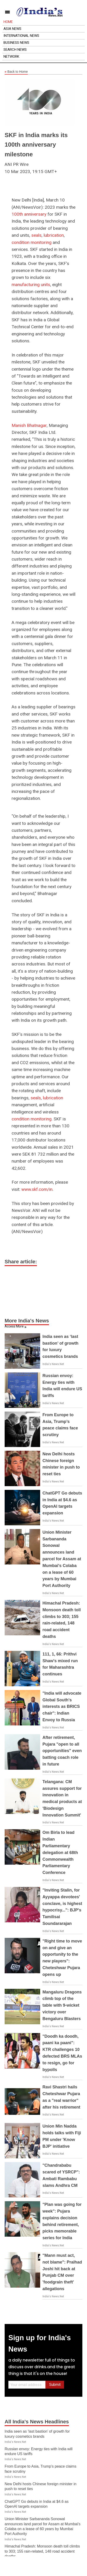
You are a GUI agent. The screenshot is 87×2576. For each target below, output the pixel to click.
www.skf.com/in (36, 1189)
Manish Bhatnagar (29, 425)
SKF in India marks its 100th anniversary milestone (36, 145)
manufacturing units (31, 284)
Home (8, 22)
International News (21, 36)
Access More (14, 1326)
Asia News (12, 29)
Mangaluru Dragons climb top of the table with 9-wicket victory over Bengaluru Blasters (62, 2005)
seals (36, 235)
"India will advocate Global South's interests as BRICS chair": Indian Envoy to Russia (61, 1706)
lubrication (54, 235)
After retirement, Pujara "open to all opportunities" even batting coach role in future (62, 1750)
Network (11, 56)
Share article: (21, 1261)
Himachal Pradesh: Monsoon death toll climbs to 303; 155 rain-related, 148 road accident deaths (42, 2551)
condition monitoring (32, 242)
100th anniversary (29, 214)
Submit (55, 2384)
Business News (16, 43)
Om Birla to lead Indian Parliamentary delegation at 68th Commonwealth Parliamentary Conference (60, 1852)
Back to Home (16, 71)
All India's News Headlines (37, 2422)
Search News (15, 49)
